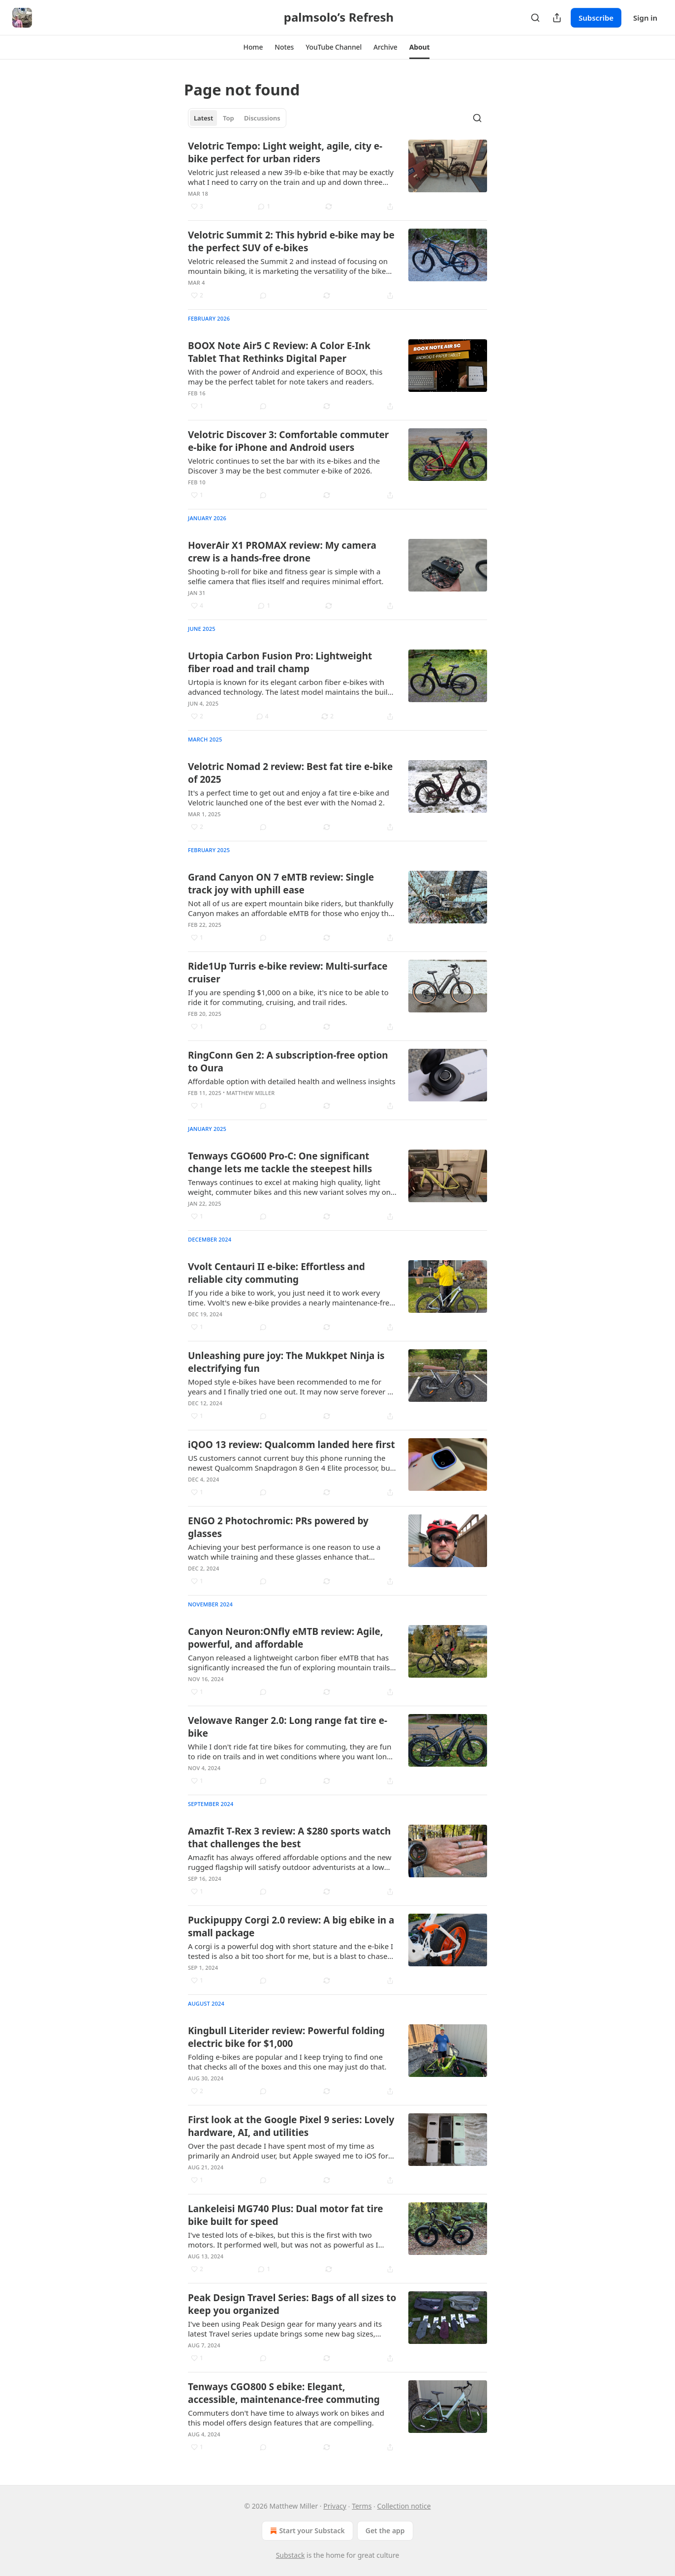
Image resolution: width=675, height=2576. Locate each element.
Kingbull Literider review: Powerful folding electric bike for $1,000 (286, 2037)
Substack (290, 2555)
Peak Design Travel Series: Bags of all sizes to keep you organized (292, 2304)
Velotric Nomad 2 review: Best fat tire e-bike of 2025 (290, 773)
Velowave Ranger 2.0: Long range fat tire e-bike (287, 1727)
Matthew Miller (250, 1092)
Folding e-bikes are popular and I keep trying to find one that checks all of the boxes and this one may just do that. (287, 2062)
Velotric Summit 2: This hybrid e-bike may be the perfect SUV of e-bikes (291, 241)
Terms (361, 2506)
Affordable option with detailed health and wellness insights (292, 1081)
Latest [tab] (203, 118)
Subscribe (596, 18)
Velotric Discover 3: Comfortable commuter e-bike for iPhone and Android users (288, 441)
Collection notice (404, 2506)
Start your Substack (306, 2530)
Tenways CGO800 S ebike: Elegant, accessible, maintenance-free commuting (284, 2393)
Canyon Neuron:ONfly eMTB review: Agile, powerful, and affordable (285, 1638)
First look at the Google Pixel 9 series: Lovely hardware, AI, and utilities (291, 2126)
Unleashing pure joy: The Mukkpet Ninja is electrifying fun (286, 1362)
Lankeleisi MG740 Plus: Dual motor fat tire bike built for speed (285, 2215)
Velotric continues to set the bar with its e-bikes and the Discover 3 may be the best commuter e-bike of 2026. (284, 465)
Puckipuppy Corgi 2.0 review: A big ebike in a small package (291, 1926)
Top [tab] (228, 118)
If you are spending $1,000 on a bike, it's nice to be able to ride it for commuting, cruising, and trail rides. (288, 997)
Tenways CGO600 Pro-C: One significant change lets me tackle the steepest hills (280, 1162)
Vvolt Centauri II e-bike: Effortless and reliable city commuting (276, 1273)
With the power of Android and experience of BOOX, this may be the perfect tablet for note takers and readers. (285, 376)
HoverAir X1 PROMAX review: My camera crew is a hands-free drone (282, 551)
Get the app (385, 2530)
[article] (337, 176)
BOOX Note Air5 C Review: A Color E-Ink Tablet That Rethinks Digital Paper (279, 352)
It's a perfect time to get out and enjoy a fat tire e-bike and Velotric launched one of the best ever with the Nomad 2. (288, 797)
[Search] (535, 18)
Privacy (334, 2506)
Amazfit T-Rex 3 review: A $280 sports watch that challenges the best (289, 1837)
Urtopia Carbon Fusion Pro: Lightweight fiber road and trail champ (280, 662)
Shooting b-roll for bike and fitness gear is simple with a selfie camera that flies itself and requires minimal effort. (286, 576)
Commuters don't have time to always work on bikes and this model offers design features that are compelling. (286, 2418)
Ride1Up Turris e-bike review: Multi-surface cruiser (288, 972)
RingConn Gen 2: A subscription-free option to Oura (288, 1061)
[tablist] (237, 118)
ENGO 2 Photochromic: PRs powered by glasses (278, 1527)
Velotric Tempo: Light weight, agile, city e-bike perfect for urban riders (285, 152)
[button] (253, 47)
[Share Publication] (557, 18)
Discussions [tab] (262, 118)
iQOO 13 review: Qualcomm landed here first (291, 1444)
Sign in (645, 18)
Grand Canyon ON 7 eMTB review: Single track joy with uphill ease (281, 883)
